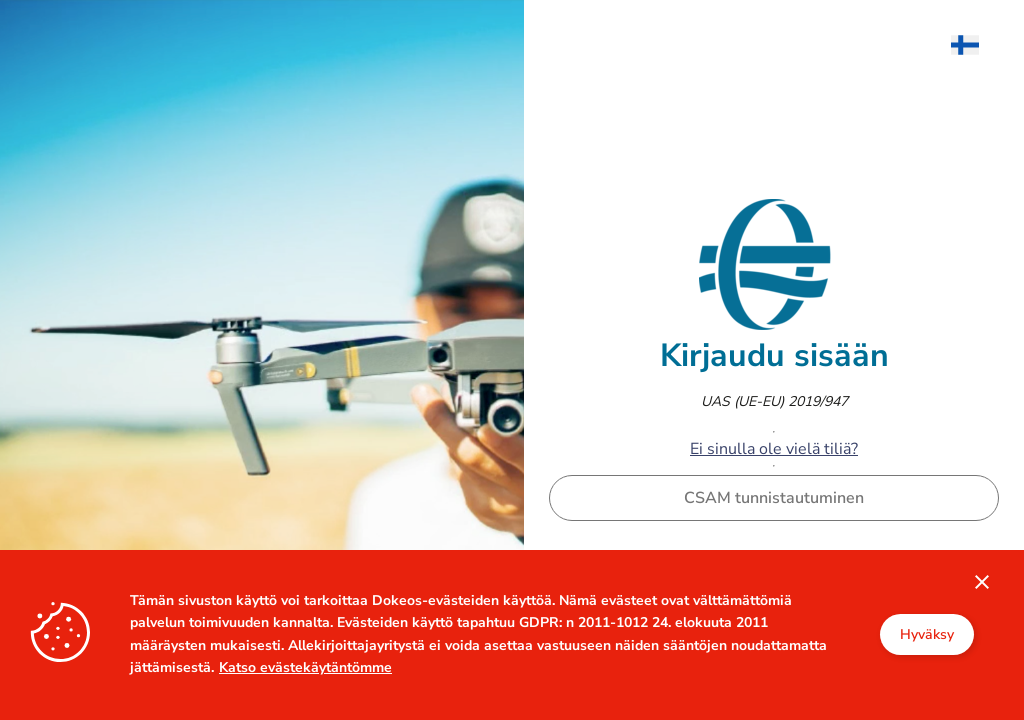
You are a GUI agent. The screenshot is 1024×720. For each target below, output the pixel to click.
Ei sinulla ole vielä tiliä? (774, 449)
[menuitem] (975, 45)
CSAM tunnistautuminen (774, 498)
